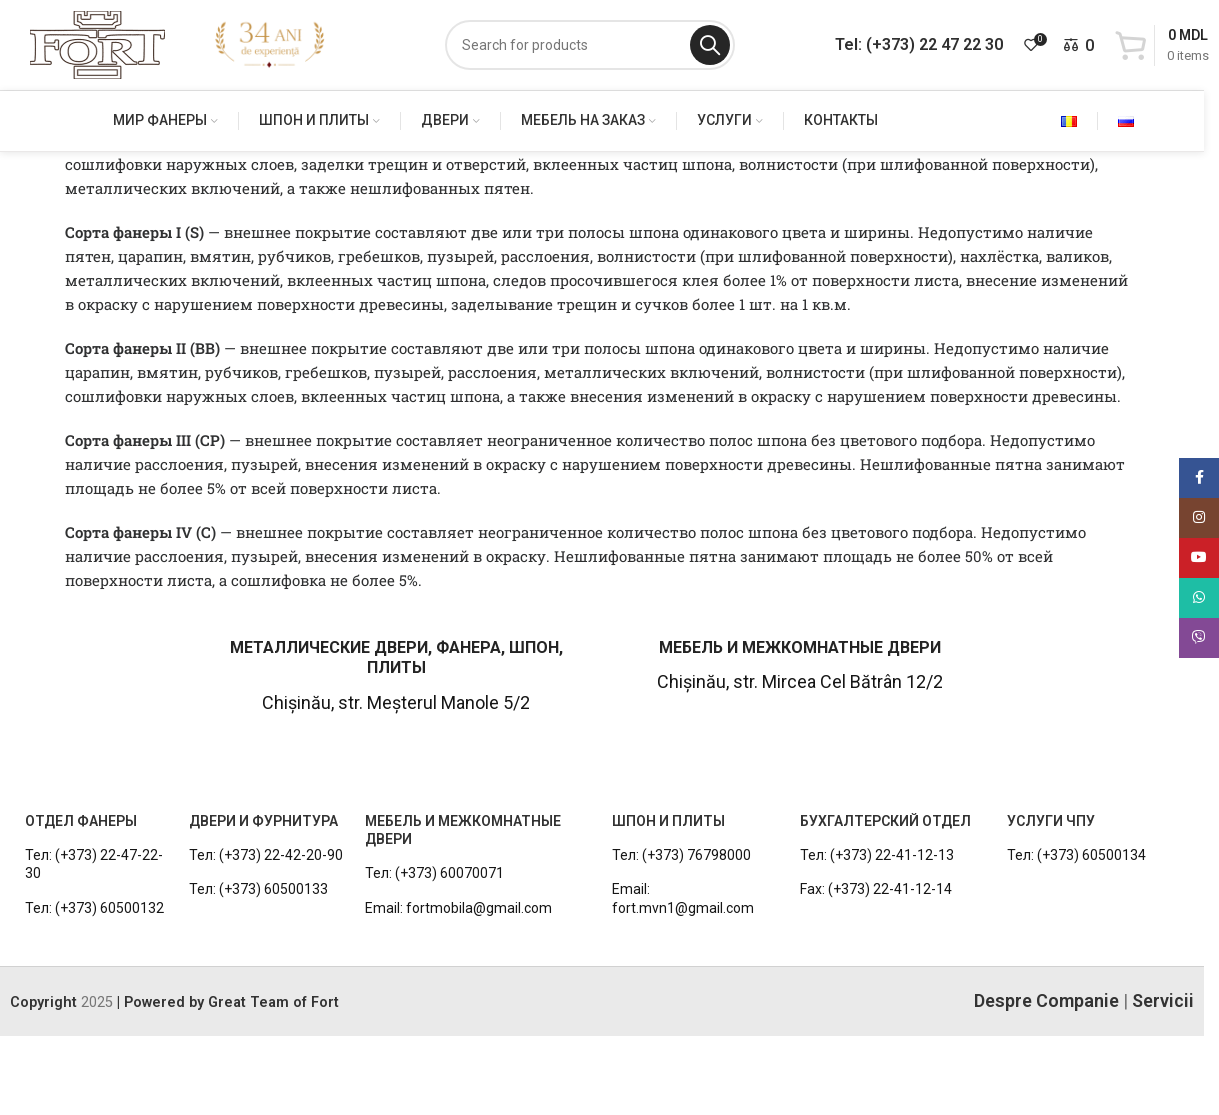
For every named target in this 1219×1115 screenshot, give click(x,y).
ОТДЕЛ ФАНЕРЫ (81, 821)
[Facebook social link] (1199, 478)
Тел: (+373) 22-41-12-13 (877, 855)
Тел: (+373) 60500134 (1076, 855)
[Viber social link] (1199, 638)
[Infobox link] (98, 675)
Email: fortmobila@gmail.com (458, 908)
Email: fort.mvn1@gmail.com (683, 898)
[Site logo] (97, 43)
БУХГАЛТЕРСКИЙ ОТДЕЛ (885, 821)
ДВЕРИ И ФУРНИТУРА (263, 821)
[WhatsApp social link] (1199, 598)
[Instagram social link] (1199, 518)
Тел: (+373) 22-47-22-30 (94, 864)
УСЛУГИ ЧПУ (1051, 821)
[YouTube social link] (1199, 558)
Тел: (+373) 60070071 (434, 873)
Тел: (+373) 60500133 (258, 889)
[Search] (590, 45)
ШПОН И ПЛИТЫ (668, 821)
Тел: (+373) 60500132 (94, 908)
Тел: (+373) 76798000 (681, 855)
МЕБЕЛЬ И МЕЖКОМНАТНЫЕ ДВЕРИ (463, 830)
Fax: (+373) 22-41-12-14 (876, 889)
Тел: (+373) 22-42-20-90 (266, 855)
